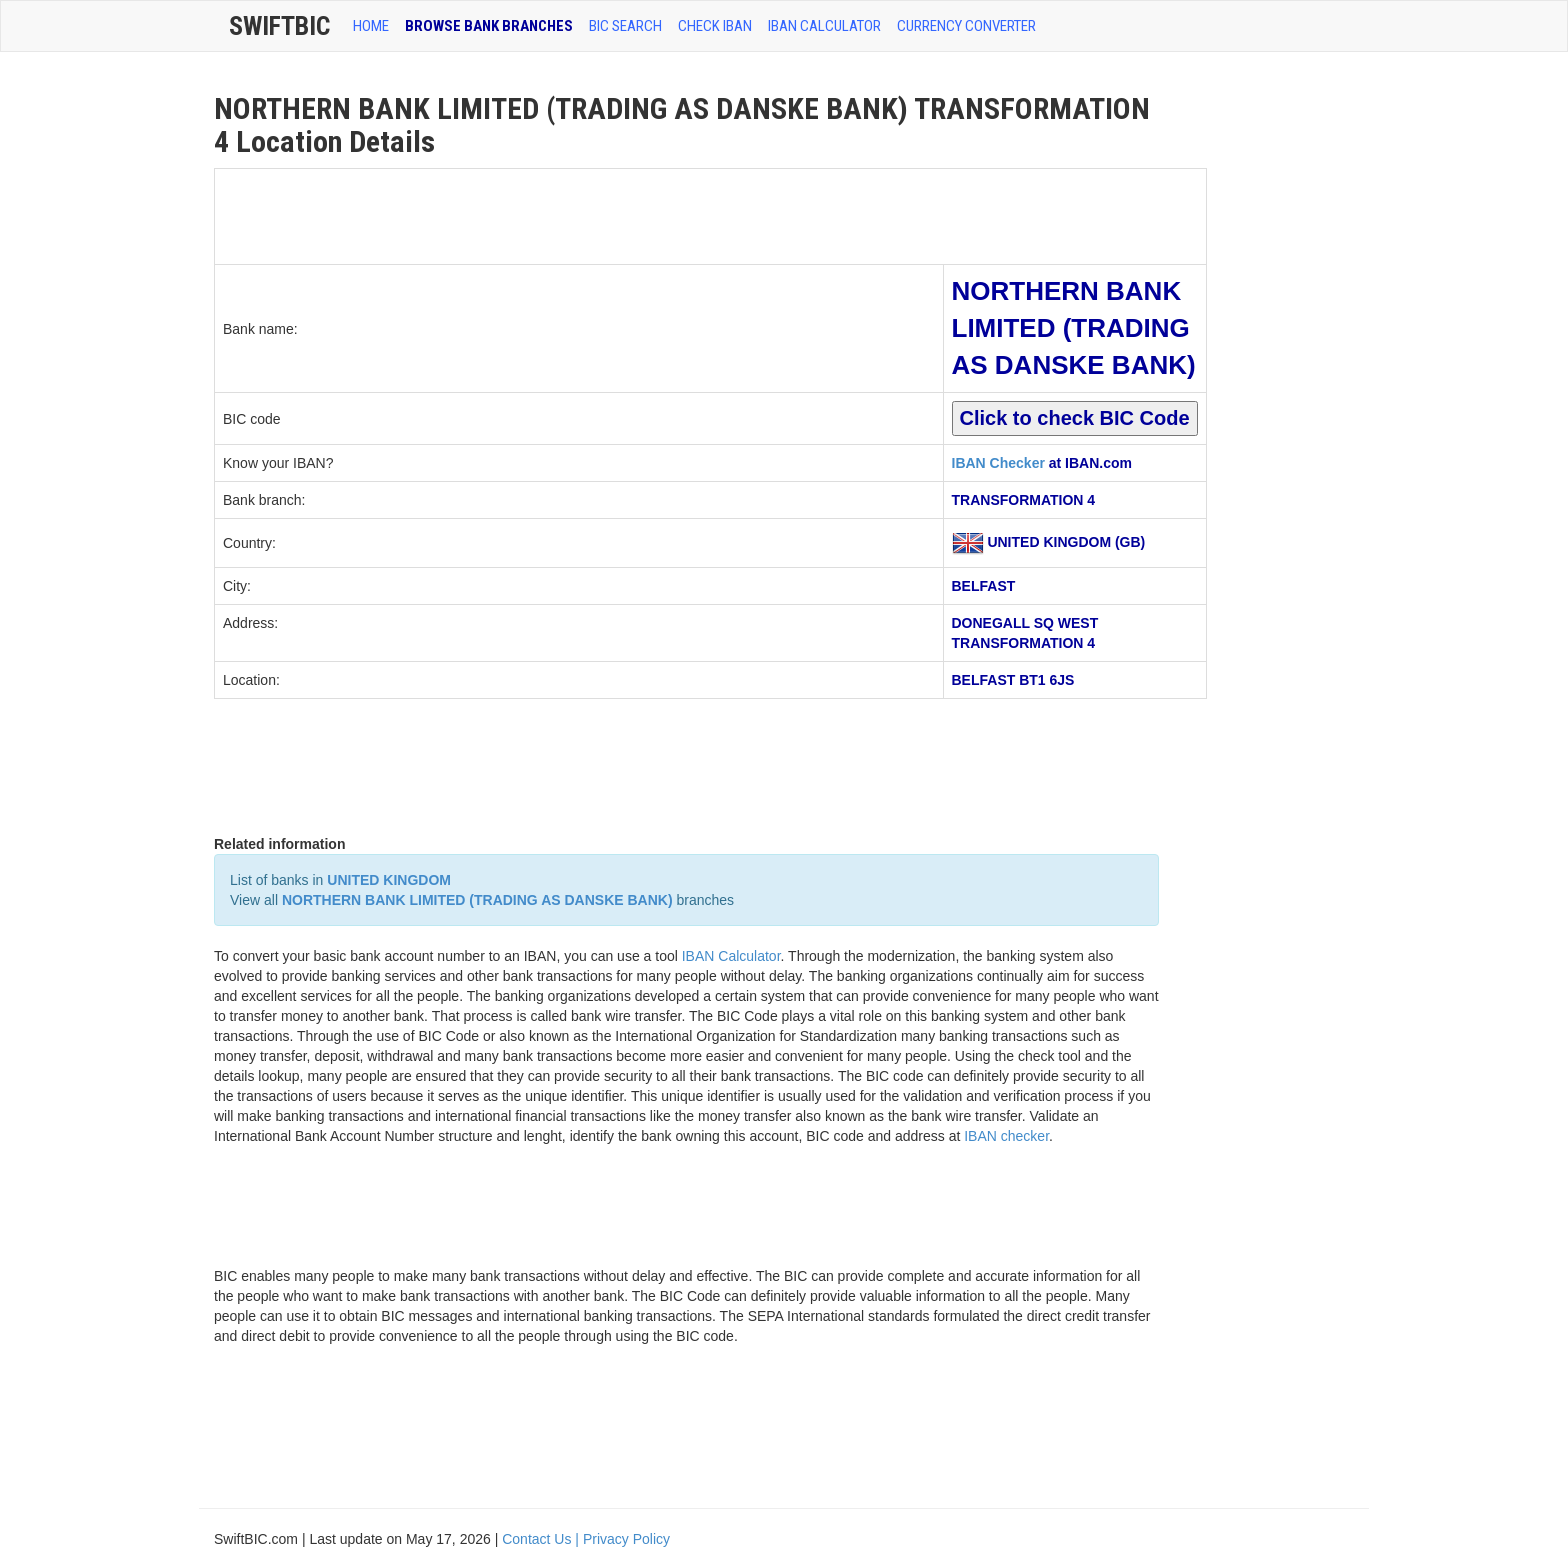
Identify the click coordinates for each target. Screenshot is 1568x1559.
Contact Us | (542, 1539)
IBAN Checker (998, 463)
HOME (371, 26)
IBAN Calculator (824, 26)
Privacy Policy (626, 1539)
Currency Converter (966, 26)
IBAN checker (1006, 1136)
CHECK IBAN (715, 26)
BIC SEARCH (625, 26)
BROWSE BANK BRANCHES (489, 26)
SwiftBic (279, 26)
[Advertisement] (579, 214)
